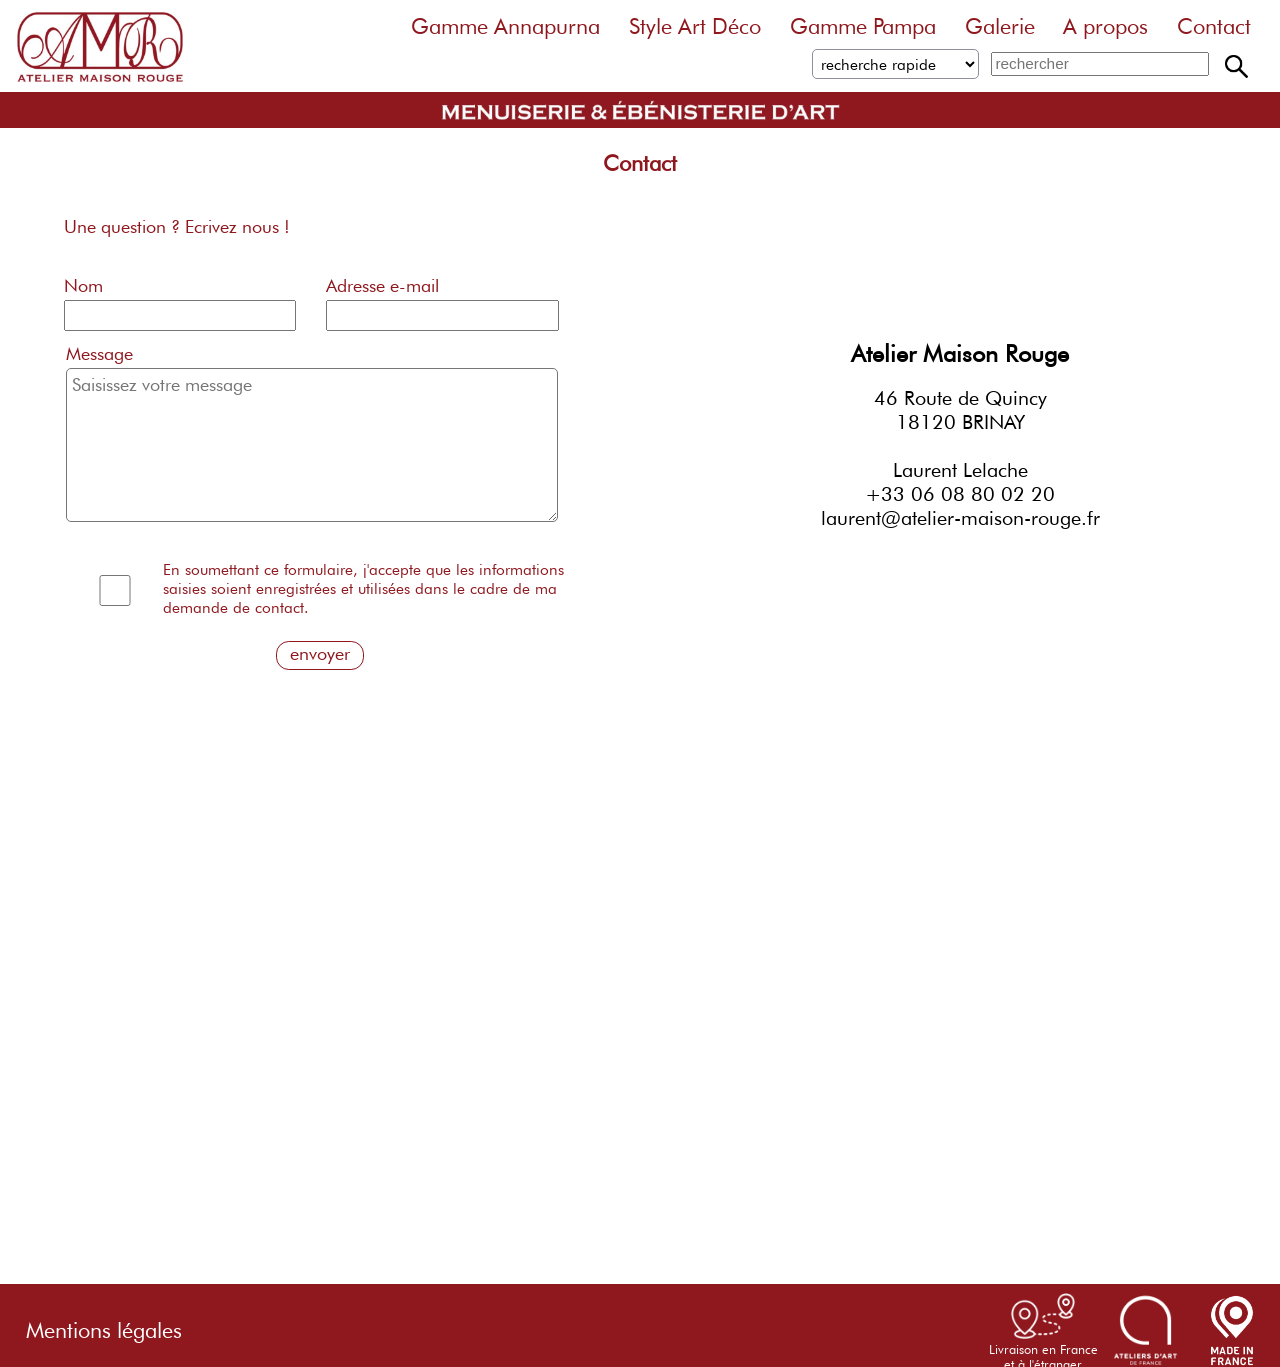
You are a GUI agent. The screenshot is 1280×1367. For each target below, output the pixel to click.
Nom (83, 285)
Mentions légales (104, 1325)
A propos (1105, 26)
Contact (1214, 26)
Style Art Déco (695, 26)
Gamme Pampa (863, 26)
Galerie (1000, 26)
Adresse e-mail (382, 285)
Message (99, 353)
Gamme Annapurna (505, 26)
